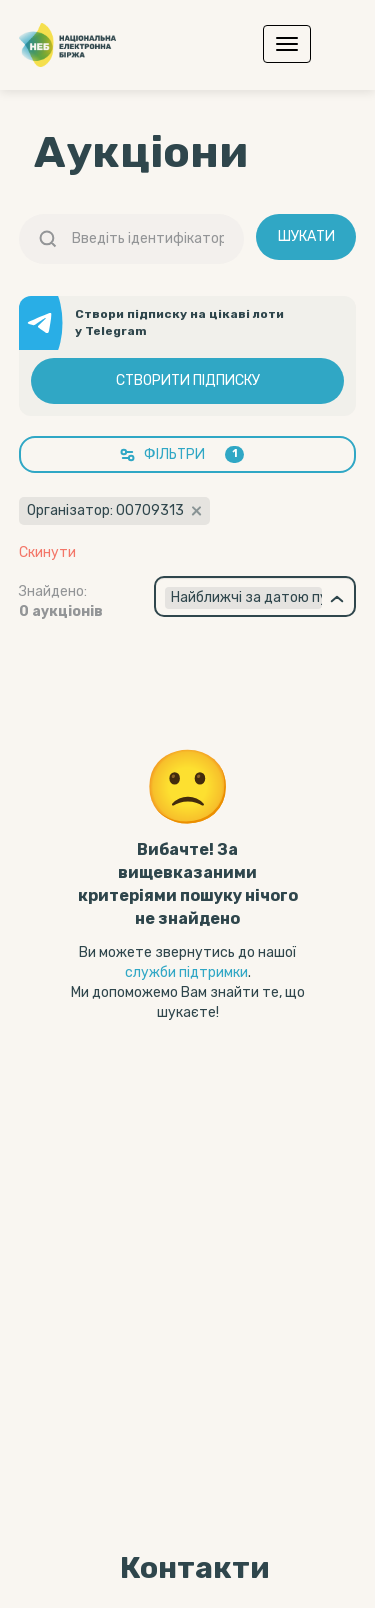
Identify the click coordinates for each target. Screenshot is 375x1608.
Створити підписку (188, 380)
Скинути (47, 553)
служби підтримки (186, 972)
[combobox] (255, 596)
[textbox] (244, 598)
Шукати (306, 236)
